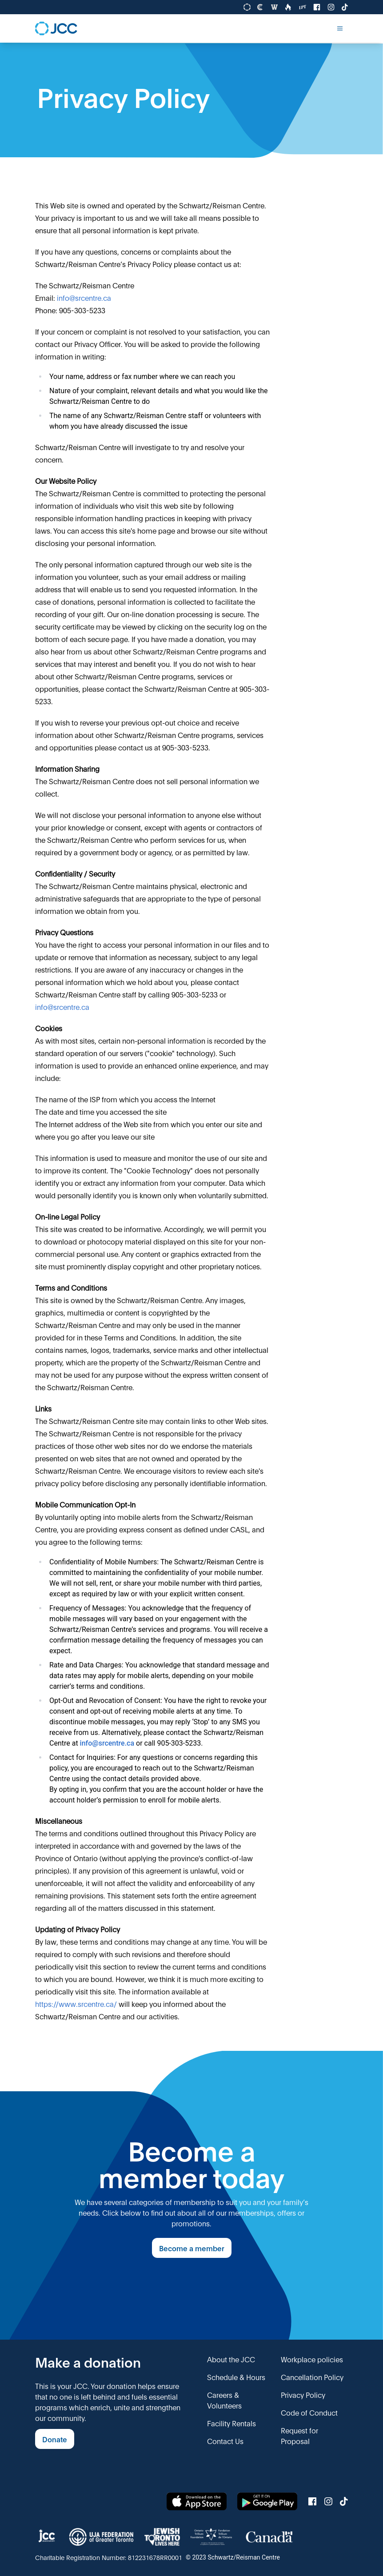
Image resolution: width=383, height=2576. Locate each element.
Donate (54, 2439)
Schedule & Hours (236, 2376)
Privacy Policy (303, 2394)
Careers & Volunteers (224, 2400)
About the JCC (231, 2359)
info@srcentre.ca (84, 297)
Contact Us (225, 2440)
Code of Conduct (309, 2412)
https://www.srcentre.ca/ (76, 2003)
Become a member (191, 2248)
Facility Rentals (231, 2423)
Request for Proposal (299, 2435)
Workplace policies (312, 2359)
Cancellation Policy (312, 2376)
